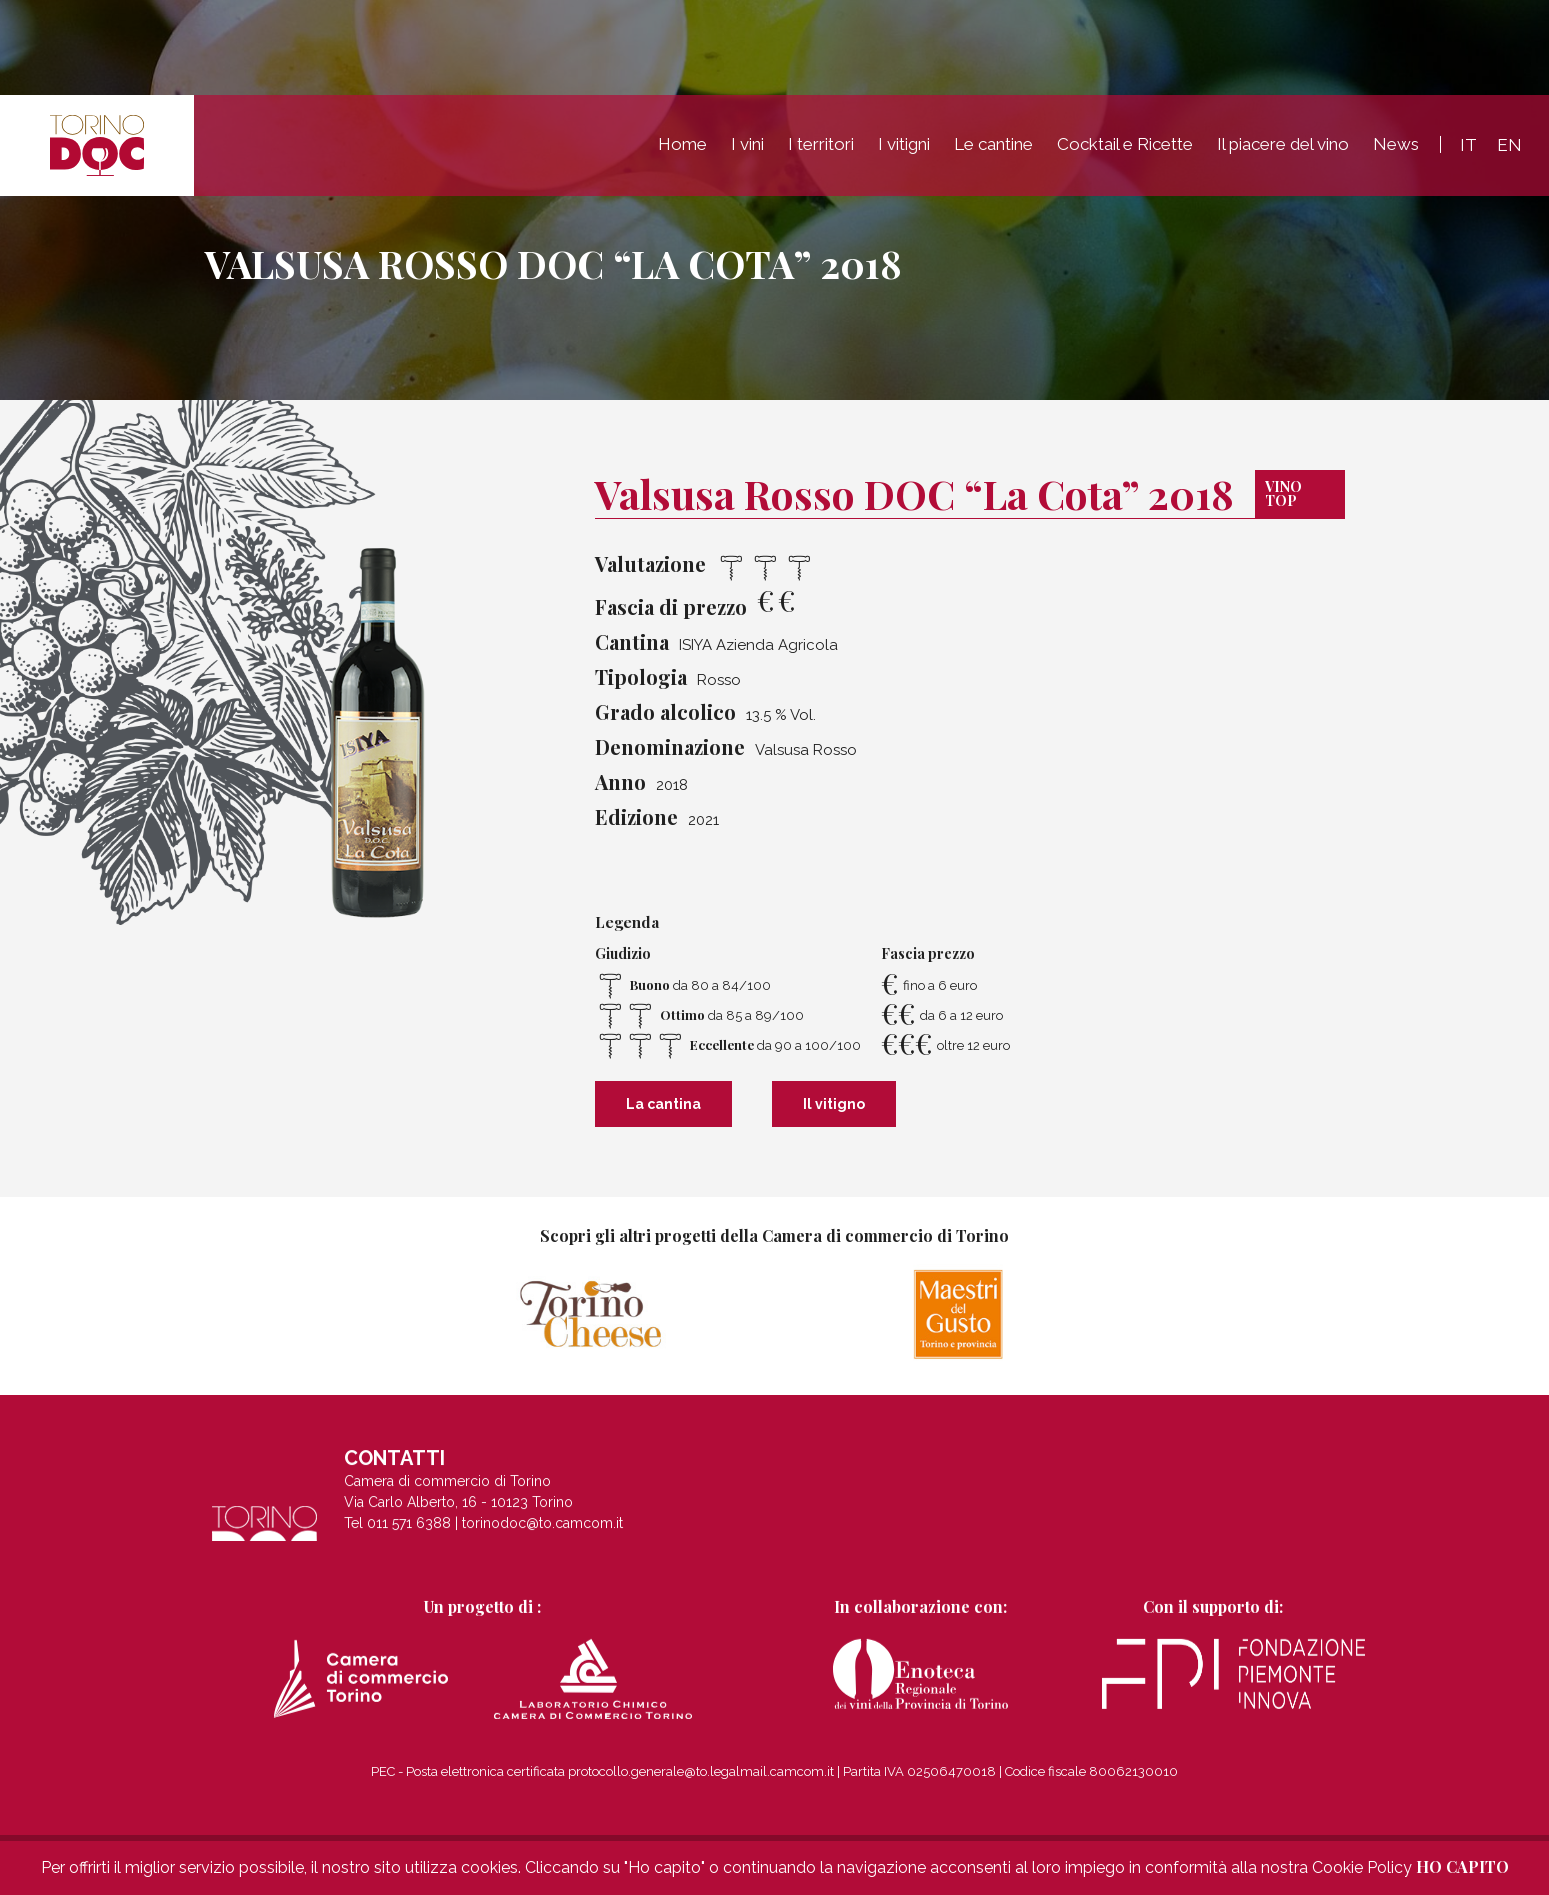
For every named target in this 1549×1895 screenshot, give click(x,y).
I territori (821, 144)
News (1396, 144)
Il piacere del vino (1283, 144)
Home (682, 144)
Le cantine (993, 144)
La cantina (663, 1104)
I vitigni (904, 144)
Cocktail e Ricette (1125, 144)
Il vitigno (834, 1104)
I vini (747, 144)
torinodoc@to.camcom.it (542, 1540)
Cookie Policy (1362, 1867)
